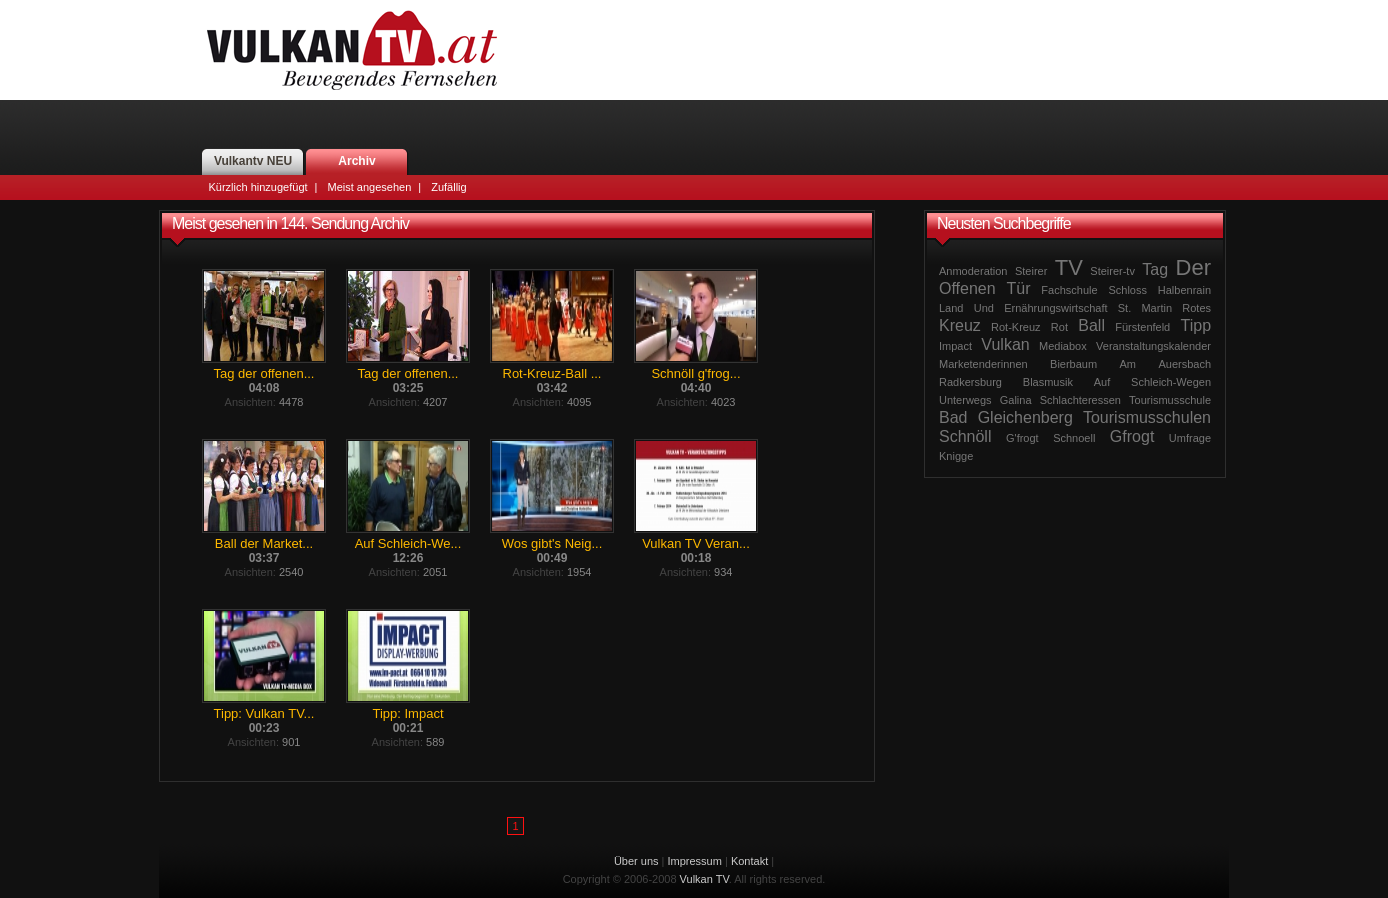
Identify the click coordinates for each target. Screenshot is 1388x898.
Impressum (695, 861)
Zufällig (448, 187)
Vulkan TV (352, 50)
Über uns (636, 861)
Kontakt (749, 861)
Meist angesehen (369, 187)
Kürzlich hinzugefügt (258, 187)
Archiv (356, 161)
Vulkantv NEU (253, 161)
